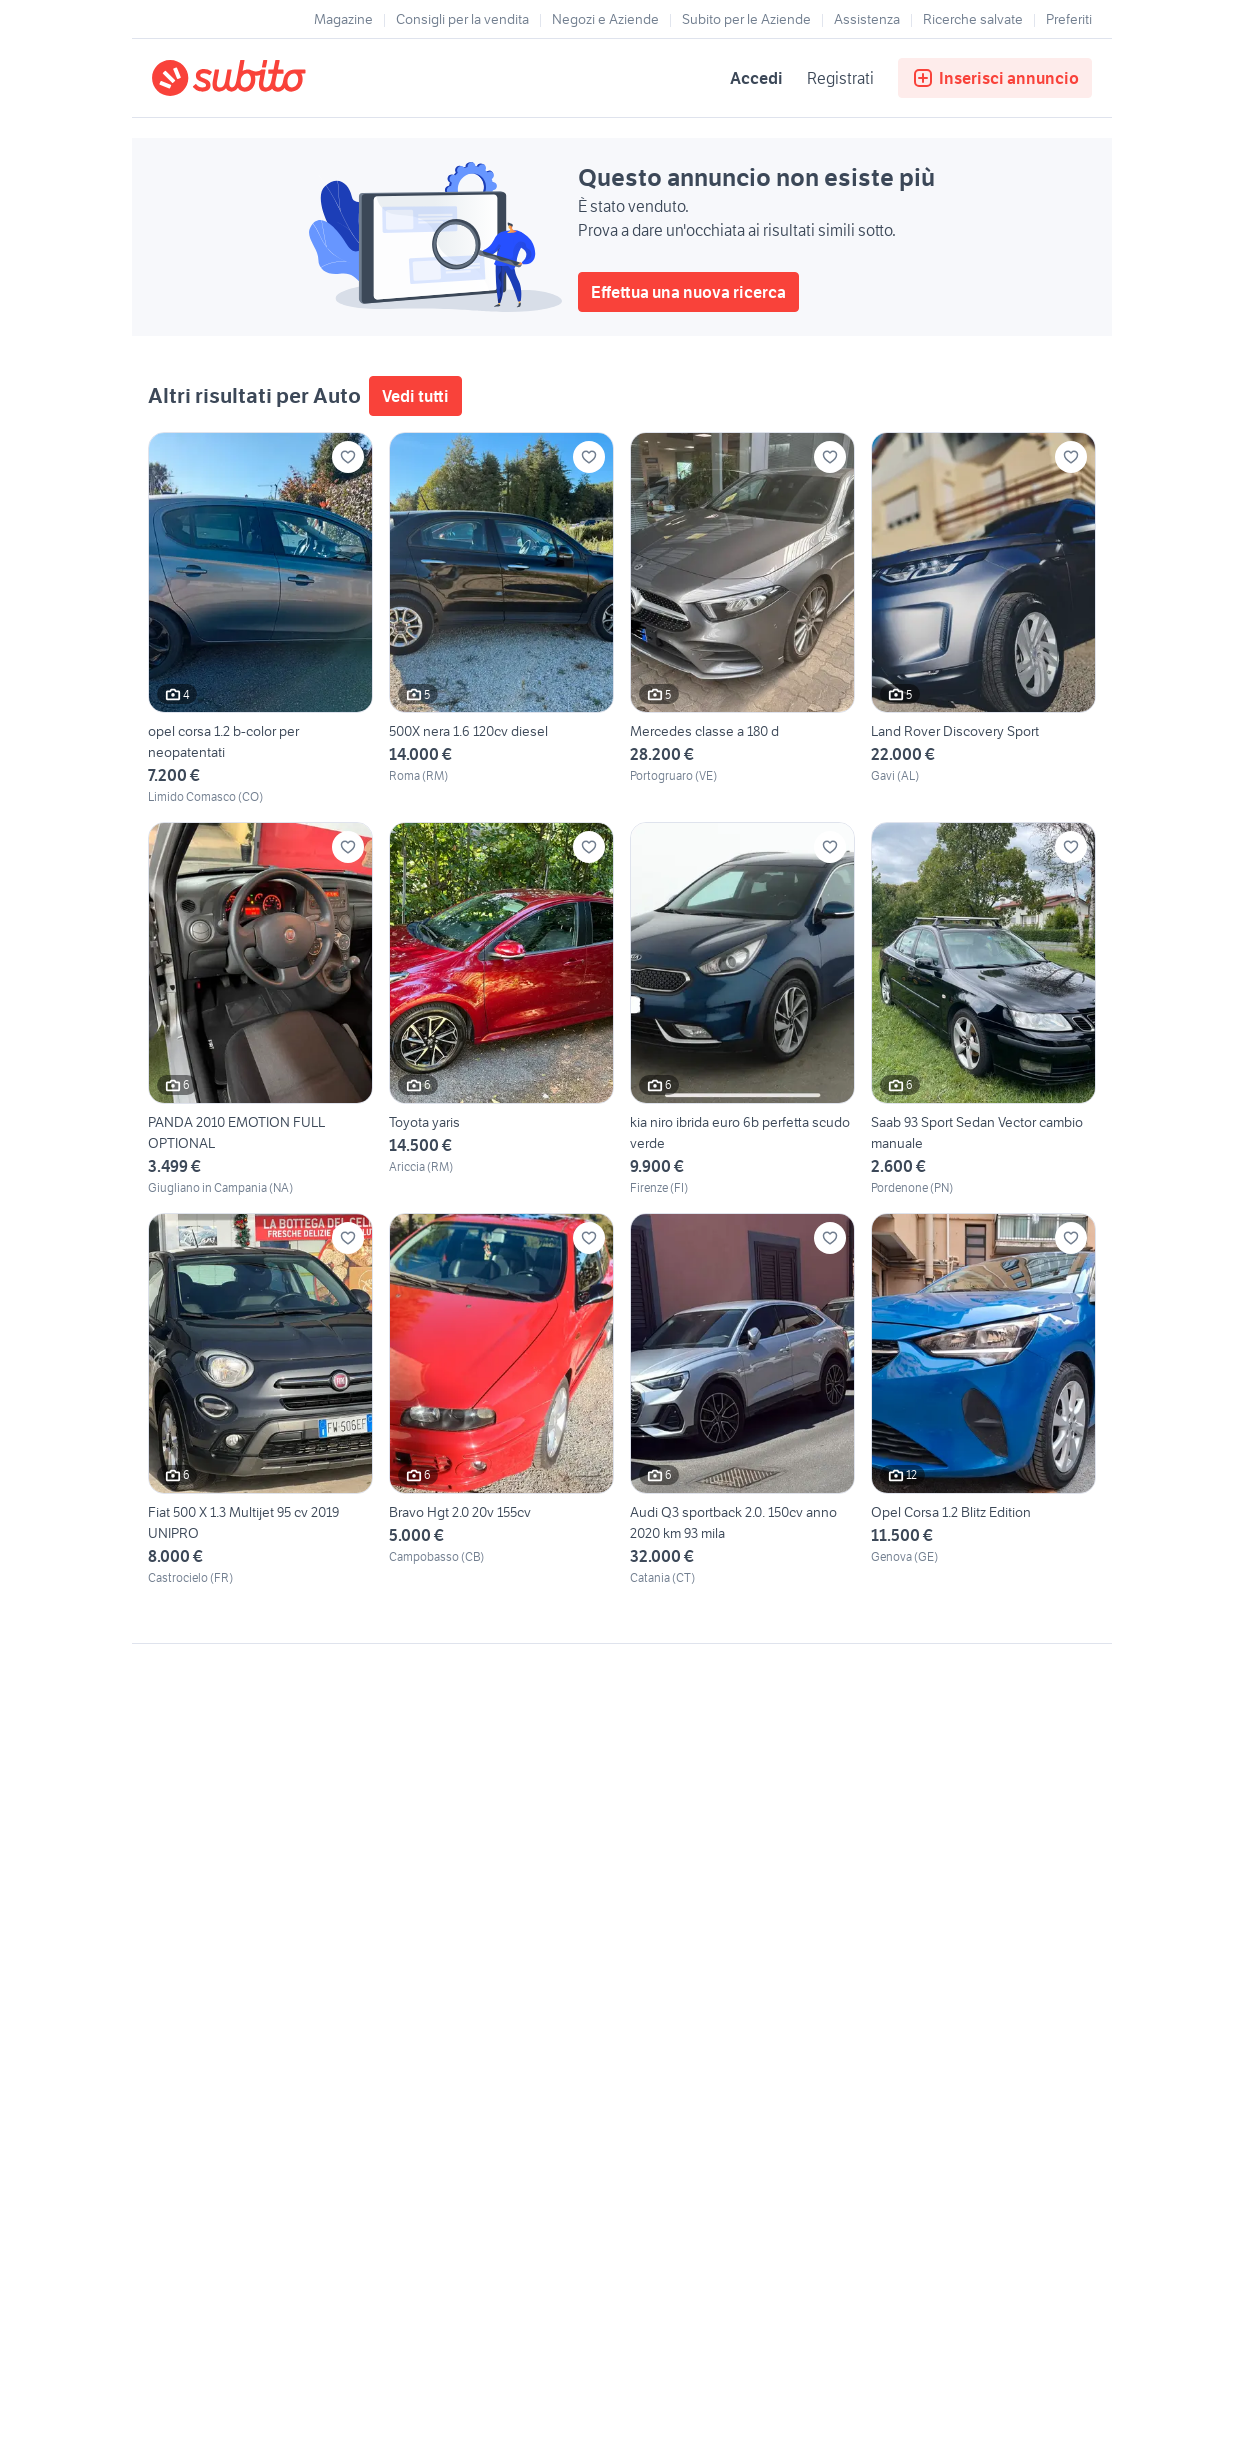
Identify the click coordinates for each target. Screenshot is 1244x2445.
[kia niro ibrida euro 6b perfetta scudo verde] (742, 1009)
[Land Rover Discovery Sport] (983, 619)
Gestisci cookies (202, 1949)
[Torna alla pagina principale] (267, 78)
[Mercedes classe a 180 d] (742, 619)
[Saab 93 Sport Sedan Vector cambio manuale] (983, 1009)
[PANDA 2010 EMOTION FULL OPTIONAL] (260, 1009)
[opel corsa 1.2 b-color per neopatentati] (260, 619)
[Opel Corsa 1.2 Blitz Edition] (983, 1400)
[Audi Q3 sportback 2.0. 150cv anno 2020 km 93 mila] (742, 1400)
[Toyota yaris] (501, 1009)
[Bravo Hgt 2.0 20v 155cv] (501, 1400)
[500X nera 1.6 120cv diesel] (501, 619)
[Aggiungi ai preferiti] (348, 457)
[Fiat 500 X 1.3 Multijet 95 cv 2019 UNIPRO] (260, 1400)
